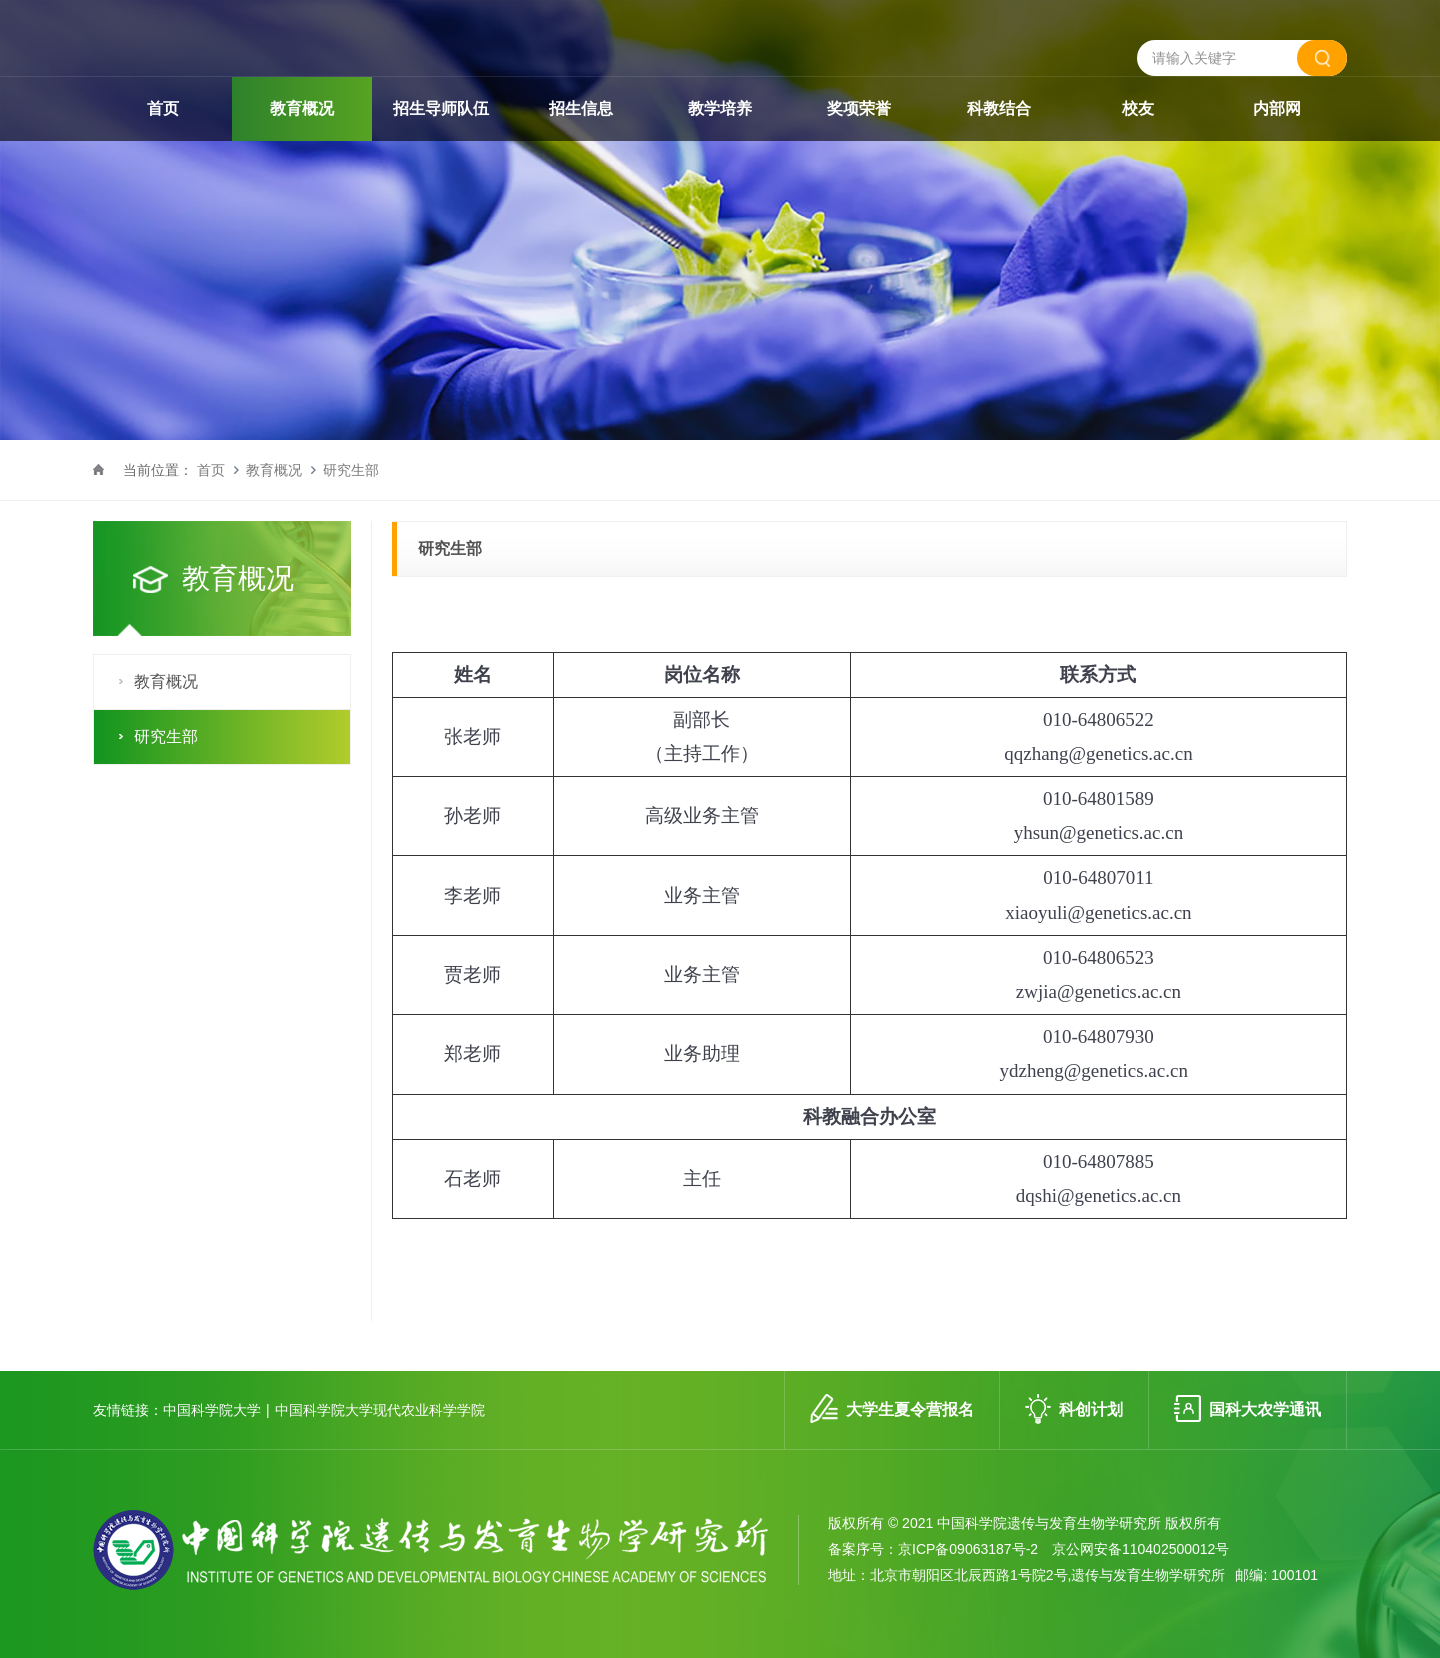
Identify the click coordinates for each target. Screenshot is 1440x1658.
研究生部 (351, 470)
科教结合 (999, 149)
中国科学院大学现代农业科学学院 (380, 1410)
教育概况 (302, 149)
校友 (1138, 149)
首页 (163, 149)
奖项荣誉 (859, 149)
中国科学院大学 (212, 1410)
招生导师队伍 (441, 149)
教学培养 (720, 149)
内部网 (1277, 149)
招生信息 (581, 149)
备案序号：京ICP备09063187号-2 (933, 1549)
